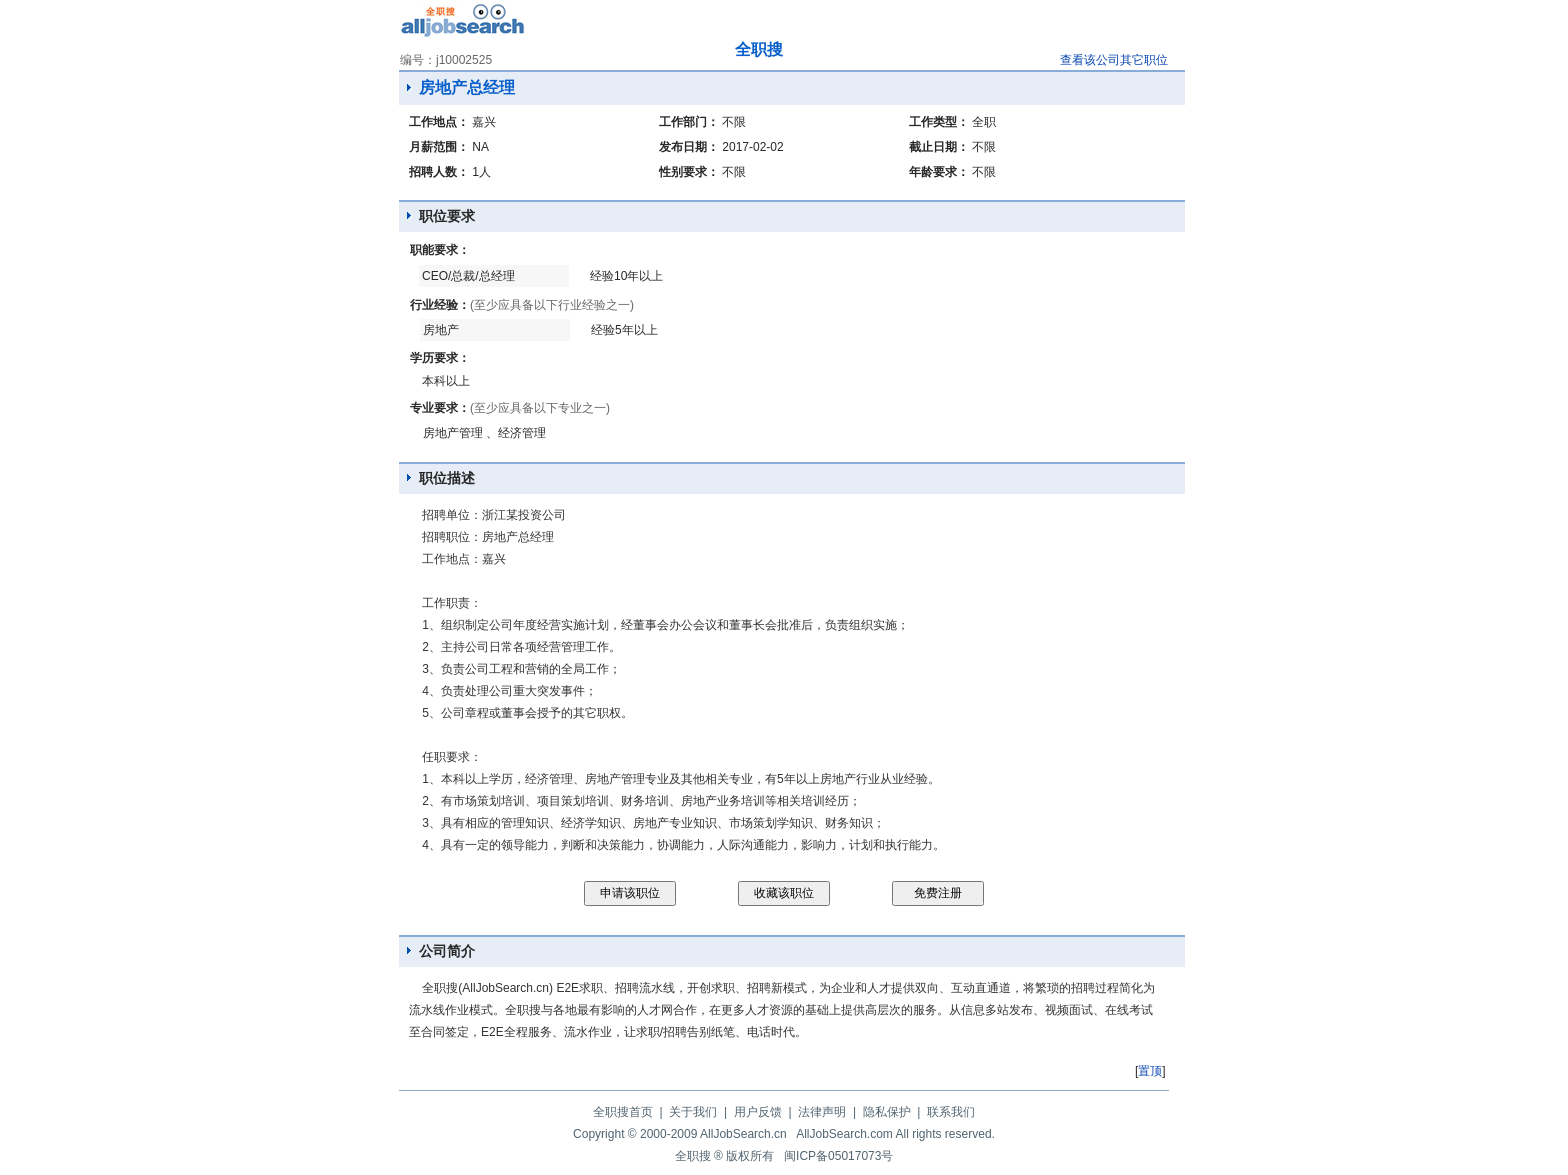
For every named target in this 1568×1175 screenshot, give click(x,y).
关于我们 (693, 1112)
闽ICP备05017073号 (838, 1156)
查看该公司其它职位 (1114, 60)
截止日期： (939, 147)
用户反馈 (758, 1112)
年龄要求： (939, 172)
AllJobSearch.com (844, 1134)
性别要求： (689, 172)
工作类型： (939, 122)
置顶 (1150, 1071)
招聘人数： (439, 172)
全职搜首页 (623, 1112)
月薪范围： (439, 147)
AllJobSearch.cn (743, 1134)
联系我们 (951, 1112)
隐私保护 (887, 1112)
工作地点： (439, 122)
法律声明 (822, 1112)
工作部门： (689, 122)
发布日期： (689, 147)
